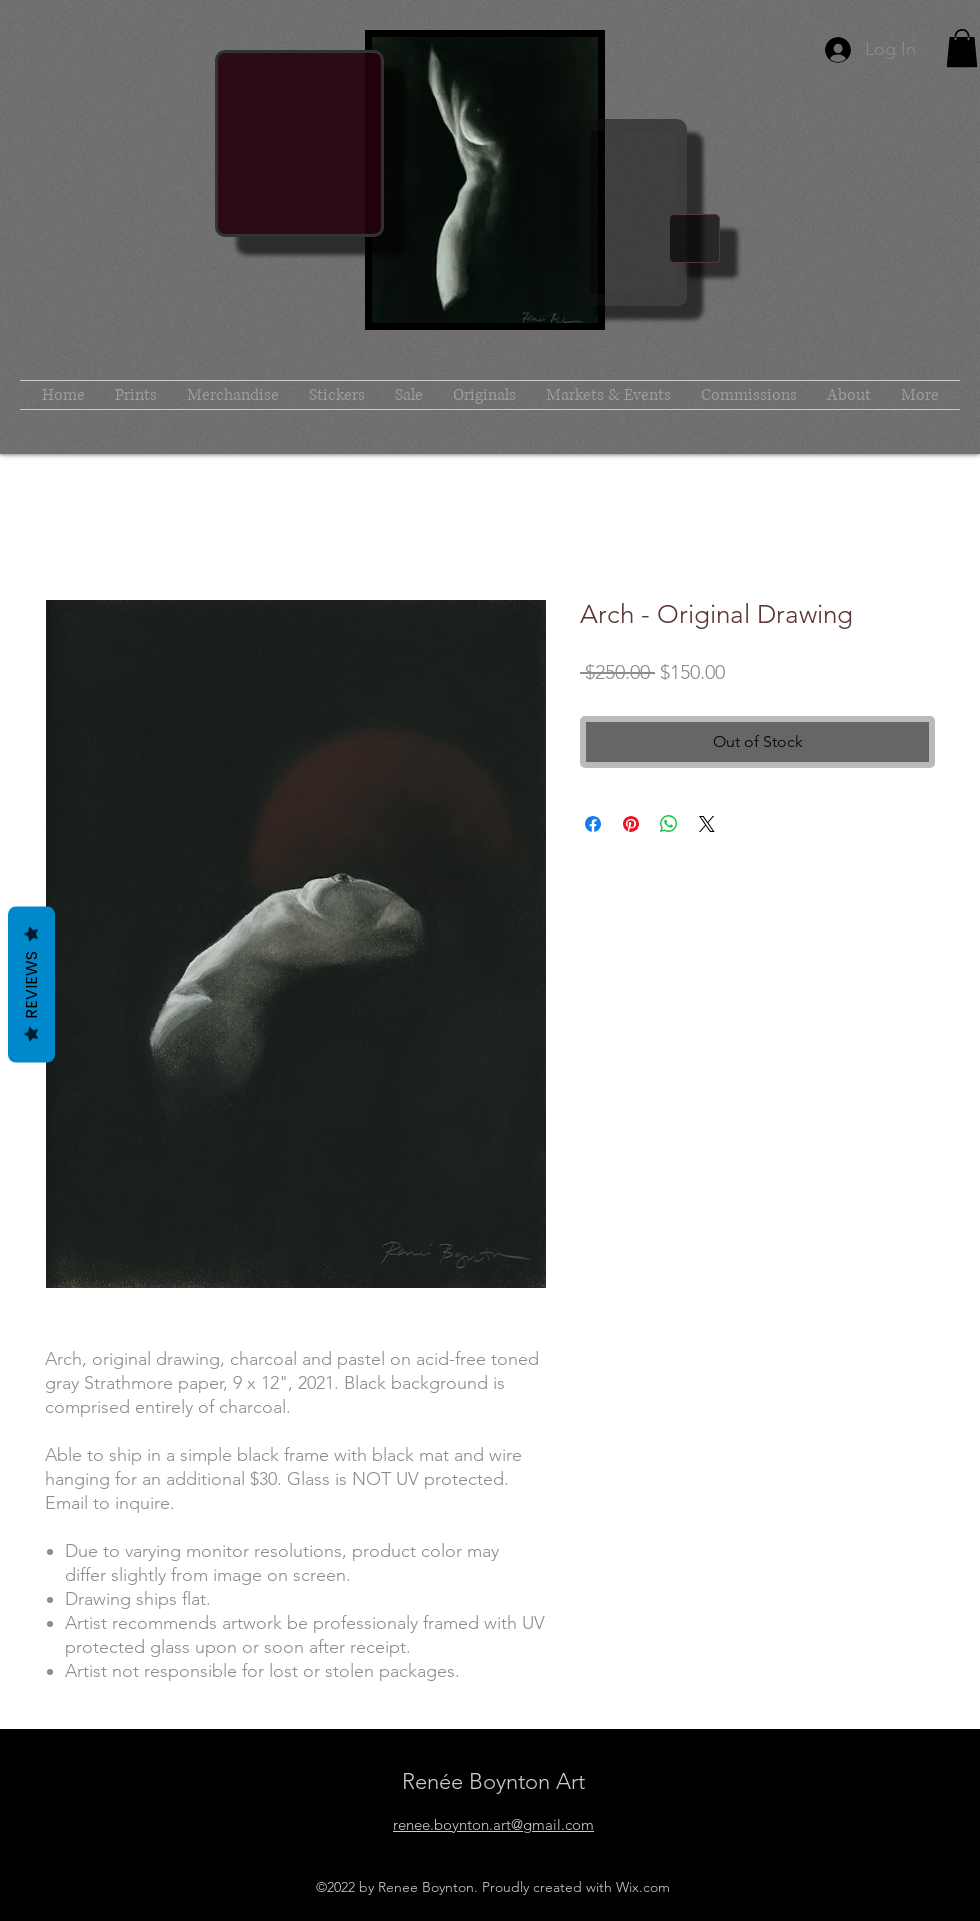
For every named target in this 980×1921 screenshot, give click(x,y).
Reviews (31, 984)
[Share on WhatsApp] (669, 824)
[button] (962, 48)
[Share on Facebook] (593, 824)
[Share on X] (707, 824)
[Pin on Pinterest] (631, 824)
